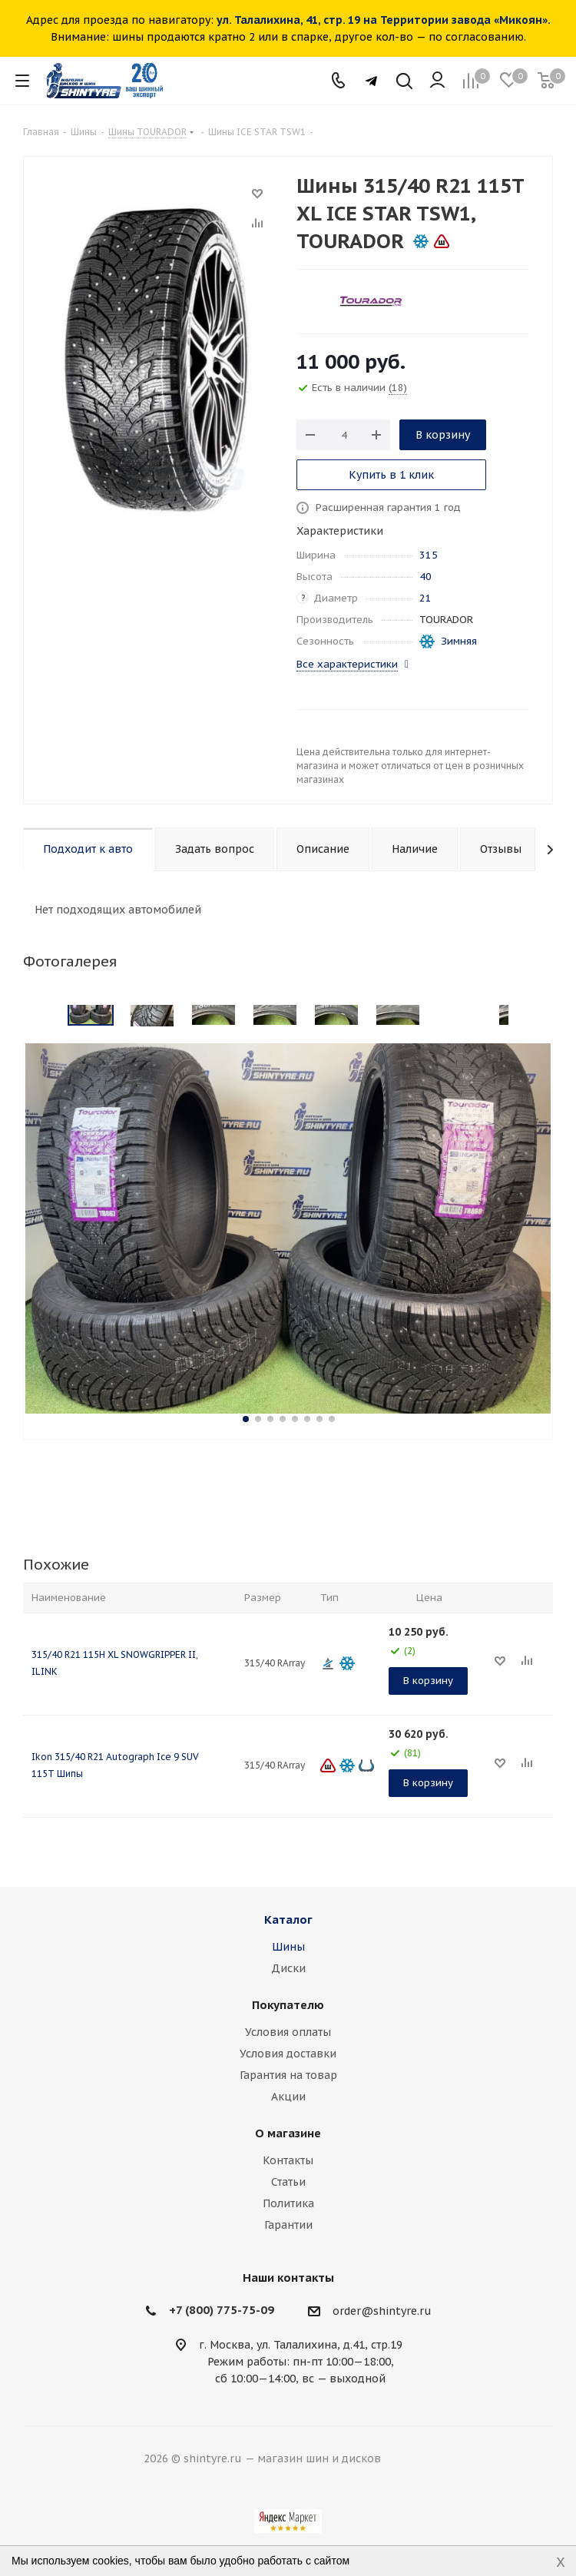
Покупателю (288, 2004)
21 (425, 598)
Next (534, 1016)
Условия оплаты (288, 2032)
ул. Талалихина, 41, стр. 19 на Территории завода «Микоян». (384, 20)
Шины (288, 1947)
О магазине (288, 2133)
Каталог (288, 1919)
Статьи (288, 2182)
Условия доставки (288, 2053)
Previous (42, 1016)
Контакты (288, 2160)
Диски (288, 1968)
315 (428, 555)
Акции (288, 2097)
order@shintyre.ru (382, 2311)
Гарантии (288, 2225)
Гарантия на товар (288, 2075)
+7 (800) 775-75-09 (221, 2309)
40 (425, 576)
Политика (288, 2203)
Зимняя (459, 641)
